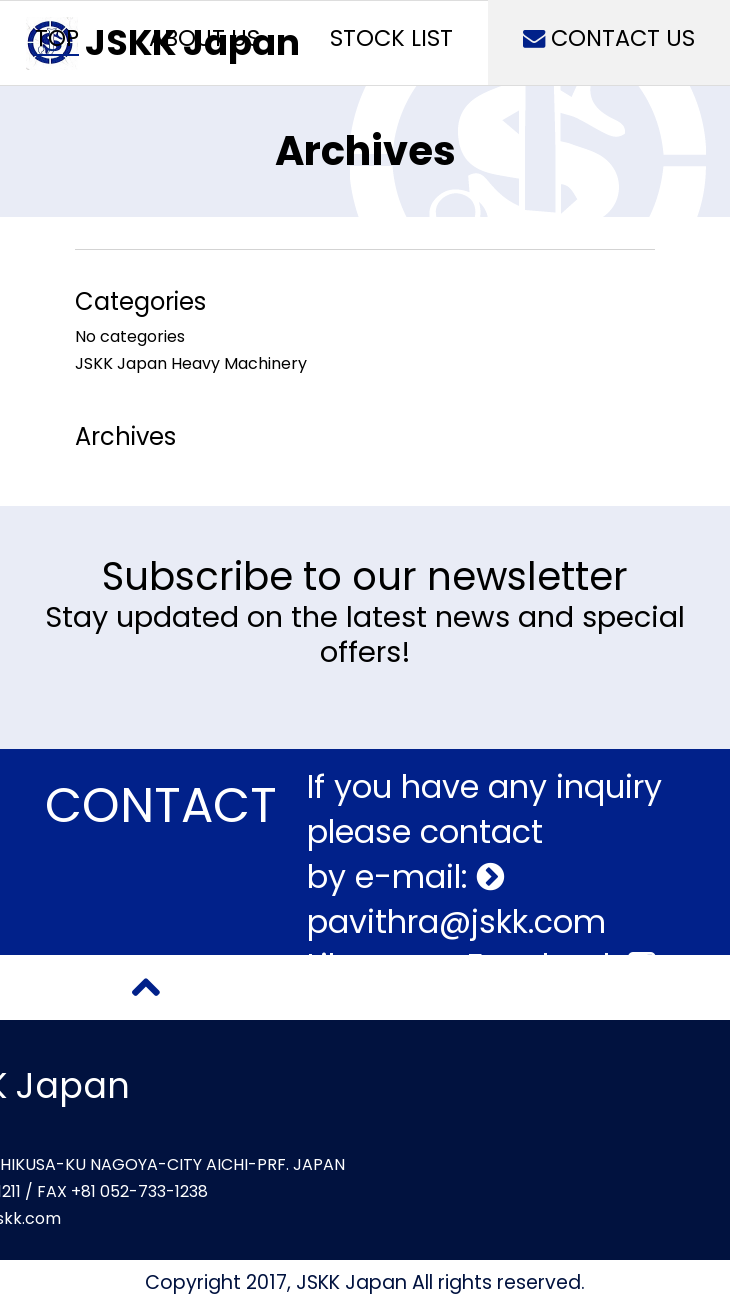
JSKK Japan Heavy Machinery (191, 363)
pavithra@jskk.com (456, 921)
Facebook (561, 965)
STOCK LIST (391, 38)
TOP (57, 38)
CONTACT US (609, 38)
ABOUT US (204, 38)
